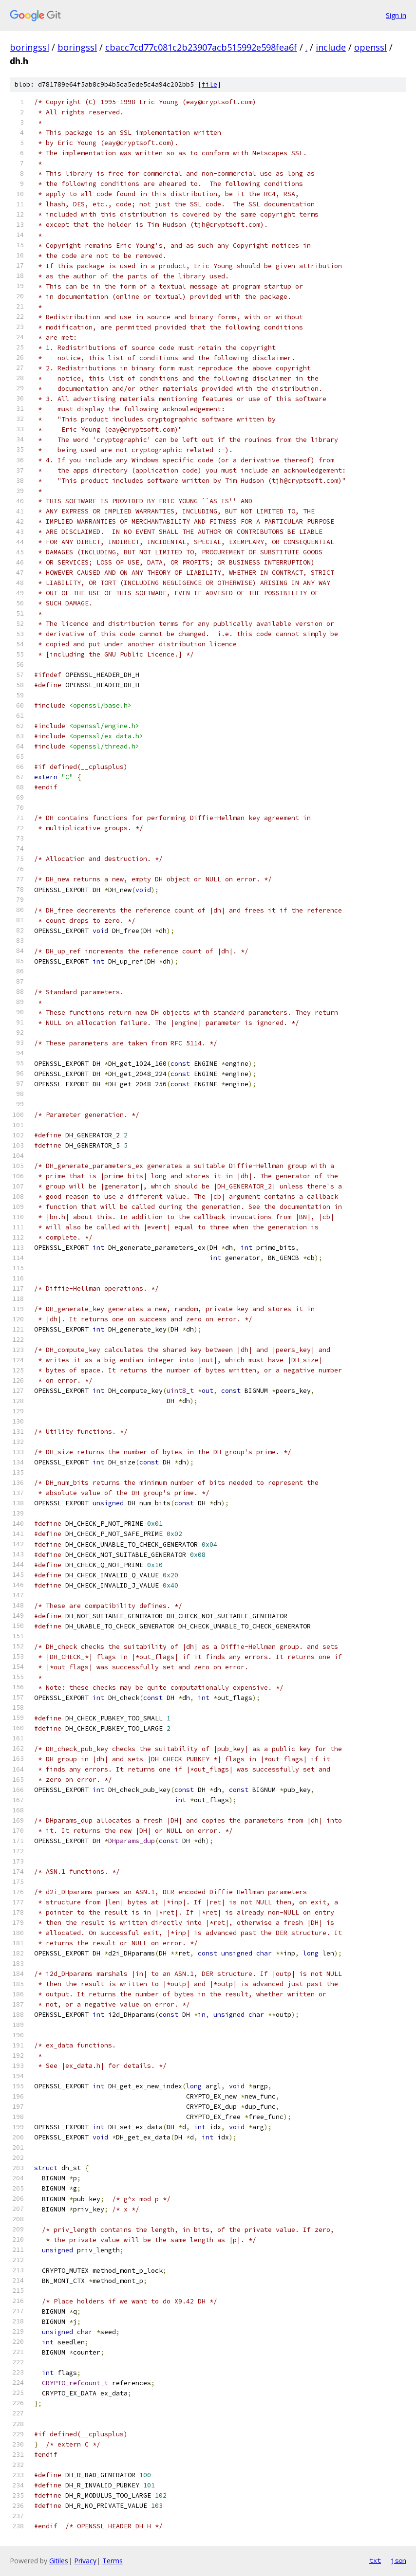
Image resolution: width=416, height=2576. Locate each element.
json (398, 2560)
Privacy (85, 2560)
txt (375, 2560)
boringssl (29, 47)
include (331, 47)
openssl (370, 47)
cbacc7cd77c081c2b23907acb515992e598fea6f (201, 47)
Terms (112, 2560)
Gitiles (58, 2560)
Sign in (396, 15)
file (209, 84)
